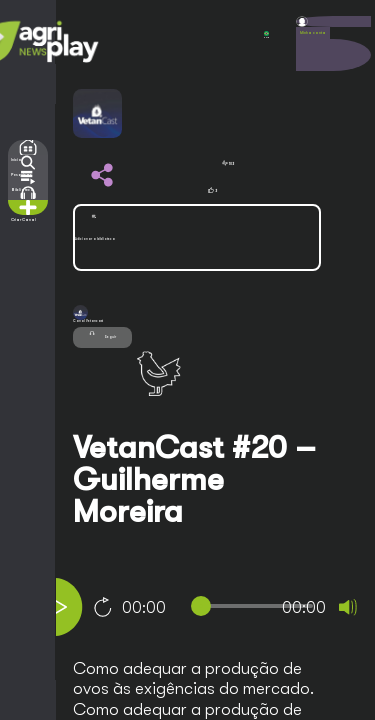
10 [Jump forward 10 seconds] (103, 607)
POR (266, 34)
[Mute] (348, 607)
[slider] (256, 606)
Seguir (102, 334)
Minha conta (313, 33)
